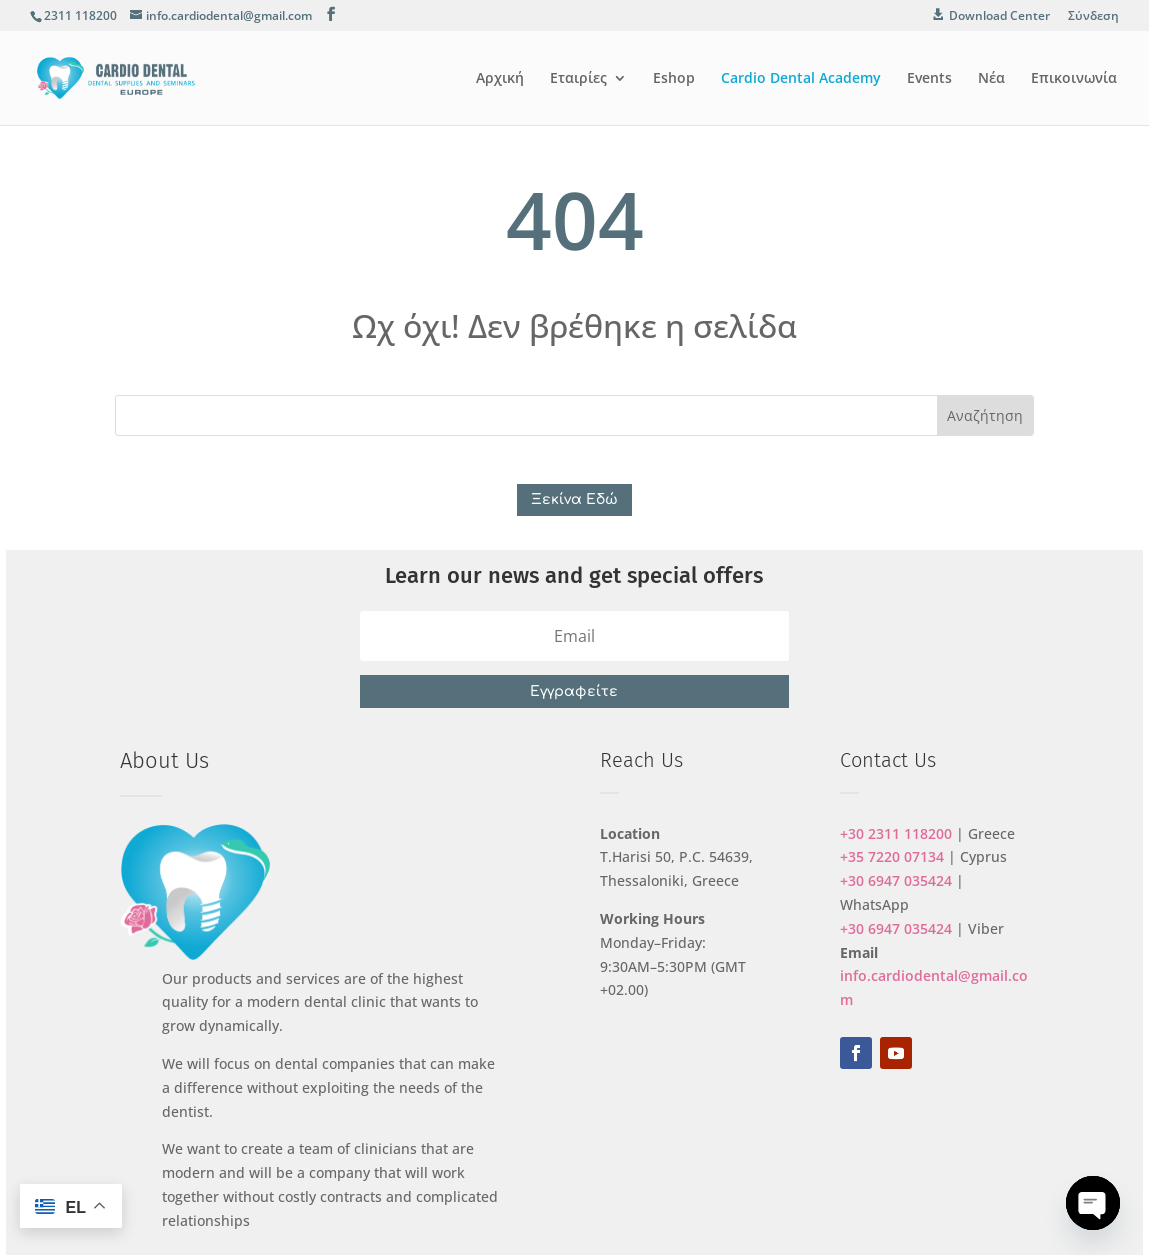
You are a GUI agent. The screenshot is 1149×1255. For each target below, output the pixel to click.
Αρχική (500, 79)
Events (929, 79)
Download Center (999, 16)
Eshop (674, 79)
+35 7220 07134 (892, 856)
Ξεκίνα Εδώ (574, 499)
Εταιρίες (578, 79)
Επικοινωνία (1074, 79)
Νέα (991, 79)
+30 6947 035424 (896, 880)
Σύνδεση (1093, 17)
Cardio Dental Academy (801, 79)
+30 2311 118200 (896, 833)
